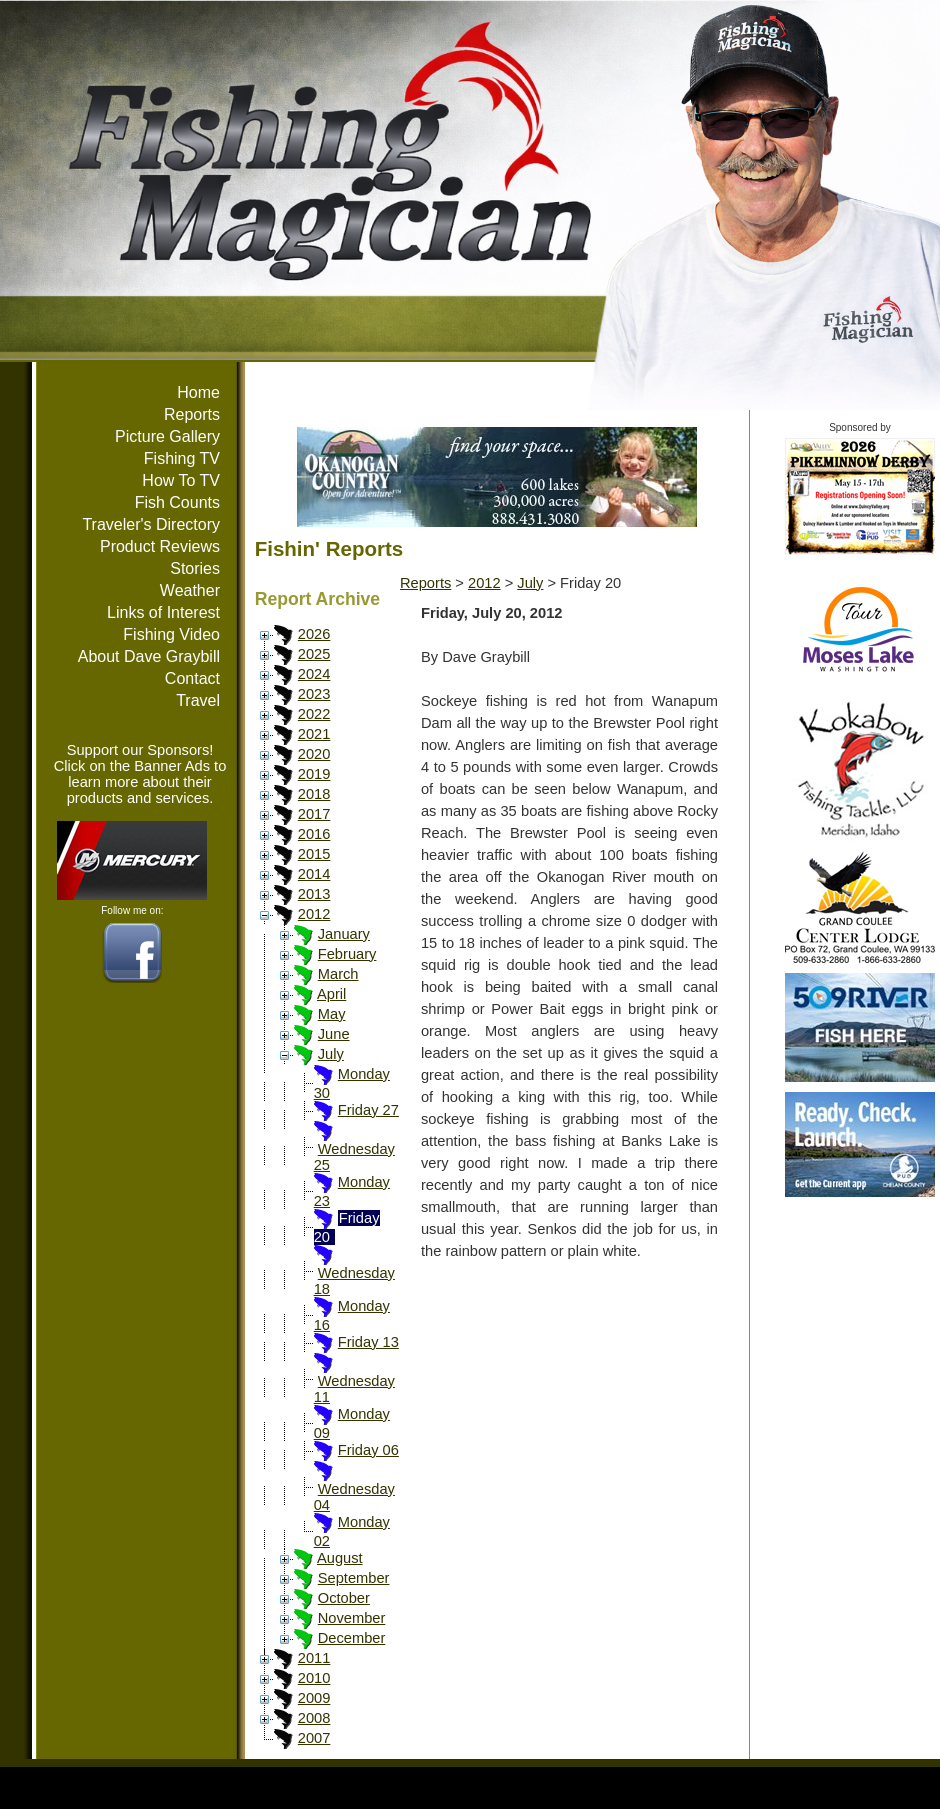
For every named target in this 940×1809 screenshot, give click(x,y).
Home (198, 392)
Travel (198, 700)
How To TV (181, 480)
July (331, 1054)
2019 (314, 774)
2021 (314, 734)
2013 (314, 894)
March (338, 974)
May (332, 1014)
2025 (314, 654)
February (347, 954)
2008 (314, 1718)
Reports (192, 414)
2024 (314, 674)
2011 (314, 1658)
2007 (314, 1738)
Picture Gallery (167, 436)
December (352, 1638)
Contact (192, 678)
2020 (314, 754)
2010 (314, 1678)
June (334, 1034)
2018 (314, 794)
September (354, 1578)
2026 (314, 634)
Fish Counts (177, 502)
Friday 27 (368, 1110)
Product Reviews (160, 546)
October (344, 1598)
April (331, 994)
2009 (314, 1698)
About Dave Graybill (149, 656)
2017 (314, 814)
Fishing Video (171, 634)
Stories (195, 568)
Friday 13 (368, 1342)
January (344, 934)
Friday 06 (368, 1450)
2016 (314, 834)
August (340, 1558)
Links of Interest (163, 612)
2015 (314, 854)
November (352, 1618)
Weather (190, 590)
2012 (314, 914)
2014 (314, 874)
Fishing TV (182, 458)
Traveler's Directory (151, 524)
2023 (314, 694)
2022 (314, 714)
